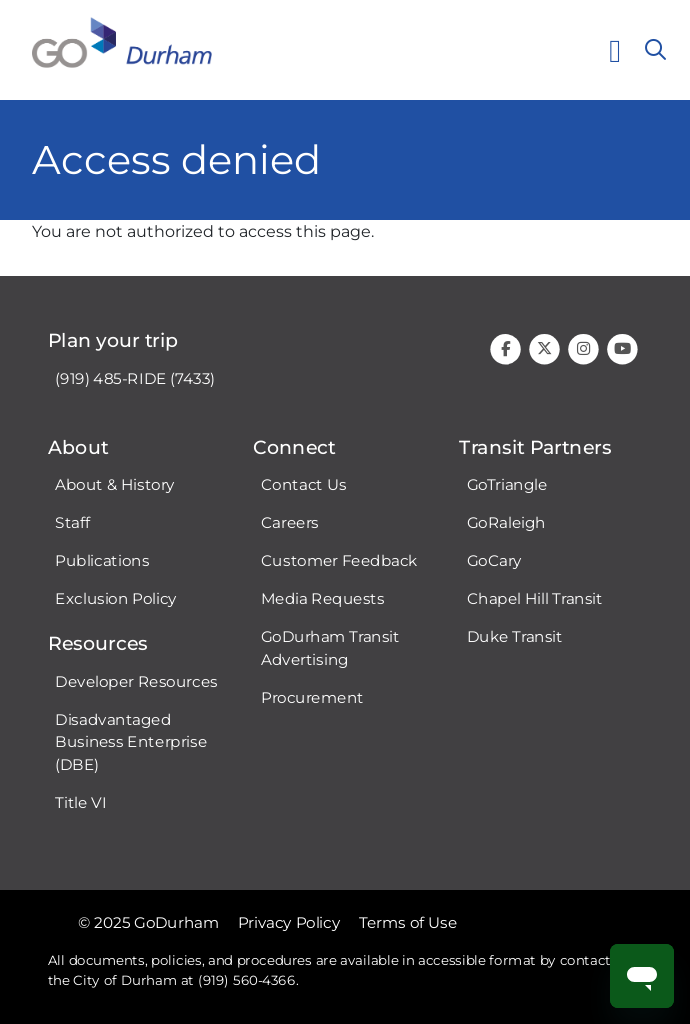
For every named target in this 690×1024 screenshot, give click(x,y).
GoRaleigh (506, 523)
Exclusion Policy (116, 599)
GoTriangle (507, 485)
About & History (115, 485)
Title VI (80, 803)
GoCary (494, 561)
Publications (102, 561)
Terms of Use (408, 923)
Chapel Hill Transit (535, 599)
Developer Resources (136, 681)
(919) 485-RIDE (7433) (135, 378)
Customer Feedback (339, 561)
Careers (290, 523)
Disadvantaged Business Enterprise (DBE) (131, 742)
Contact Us (304, 485)
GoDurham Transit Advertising (330, 648)
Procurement (312, 697)
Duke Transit (515, 637)
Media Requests (323, 599)
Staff (72, 523)
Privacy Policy (289, 923)
